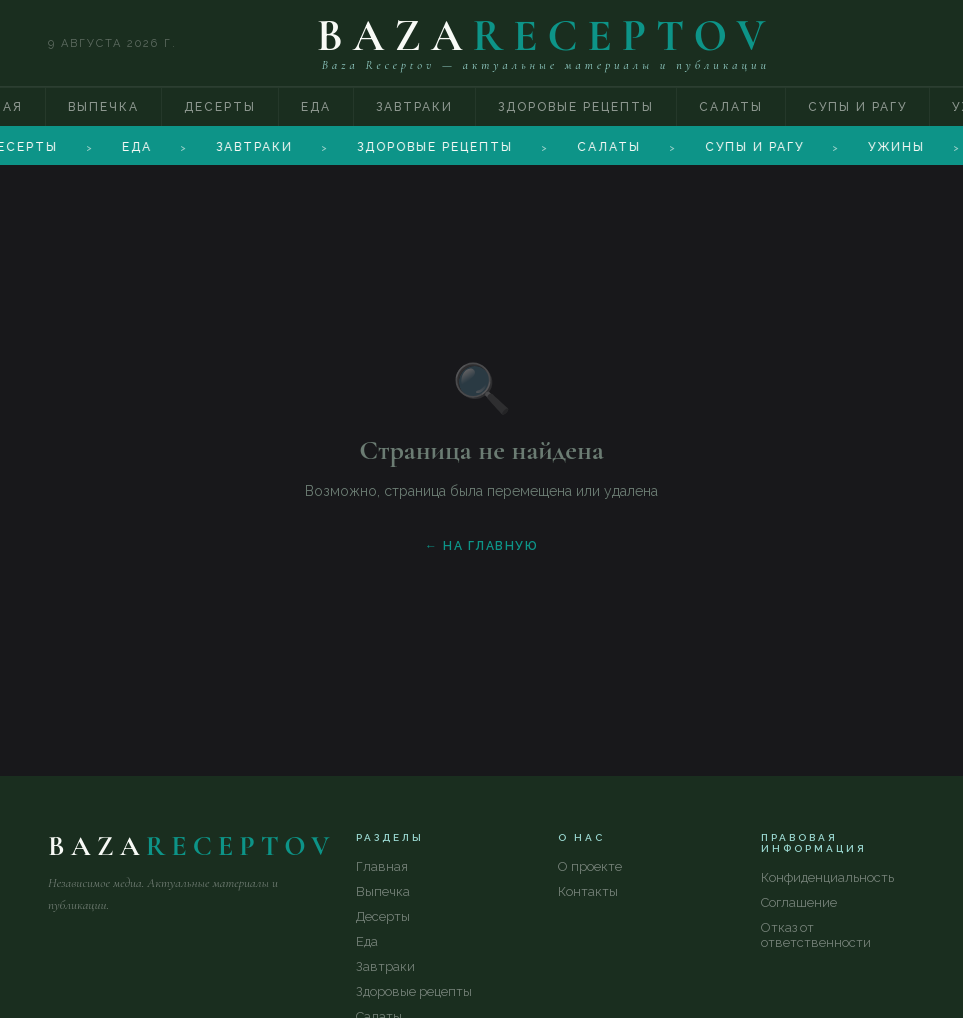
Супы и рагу (857, 107)
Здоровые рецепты (576, 107)
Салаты (731, 107)
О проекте (590, 866)
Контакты (588, 891)
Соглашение (799, 902)
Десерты (220, 107)
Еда (316, 107)
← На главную (481, 546)
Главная (382, 866)
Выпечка (103, 107)
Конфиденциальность (827, 877)
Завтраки (414, 107)
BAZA (546, 36)
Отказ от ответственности (816, 935)
